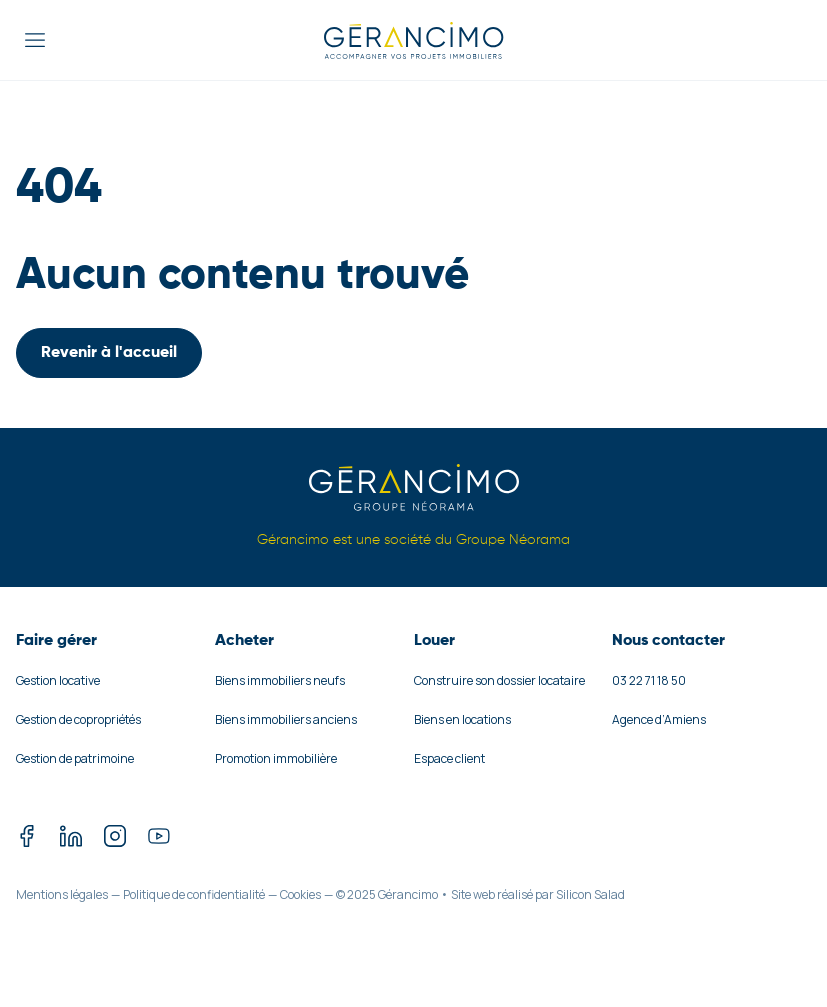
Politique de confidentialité (194, 894)
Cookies (300, 894)
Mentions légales (62, 894)
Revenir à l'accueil (109, 353)
